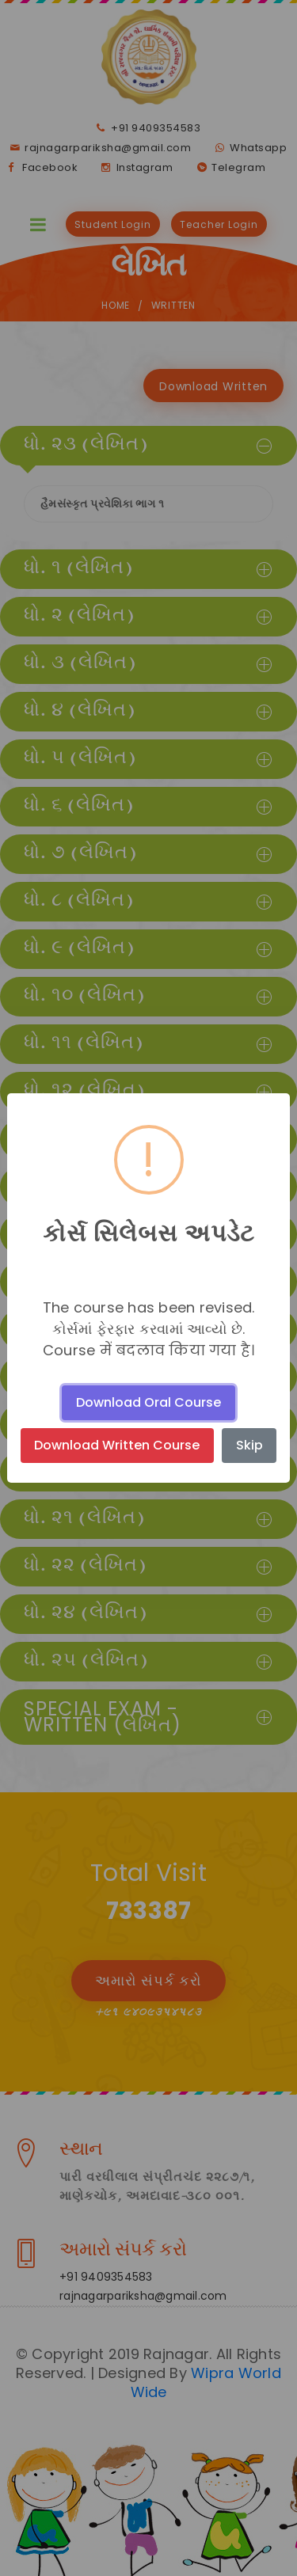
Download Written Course (117, 1445)
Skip (249, 1445)
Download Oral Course (148, 1402)
